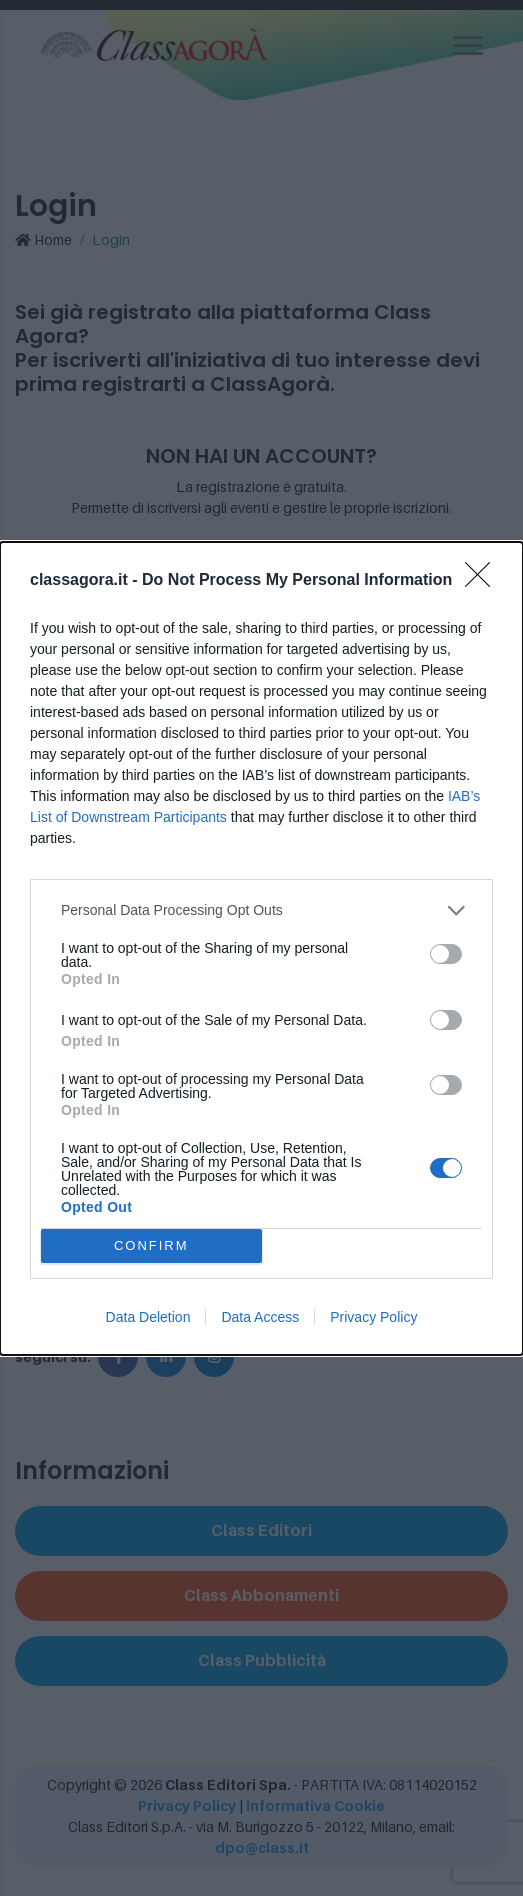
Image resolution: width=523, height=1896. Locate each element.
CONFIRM (151, 1245)
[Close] (484, 581)
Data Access (260, 1317)
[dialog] (261, 948)
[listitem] (261, 910)
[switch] (446, 954)
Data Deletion (148, 1317)
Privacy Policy (373, 1317)
